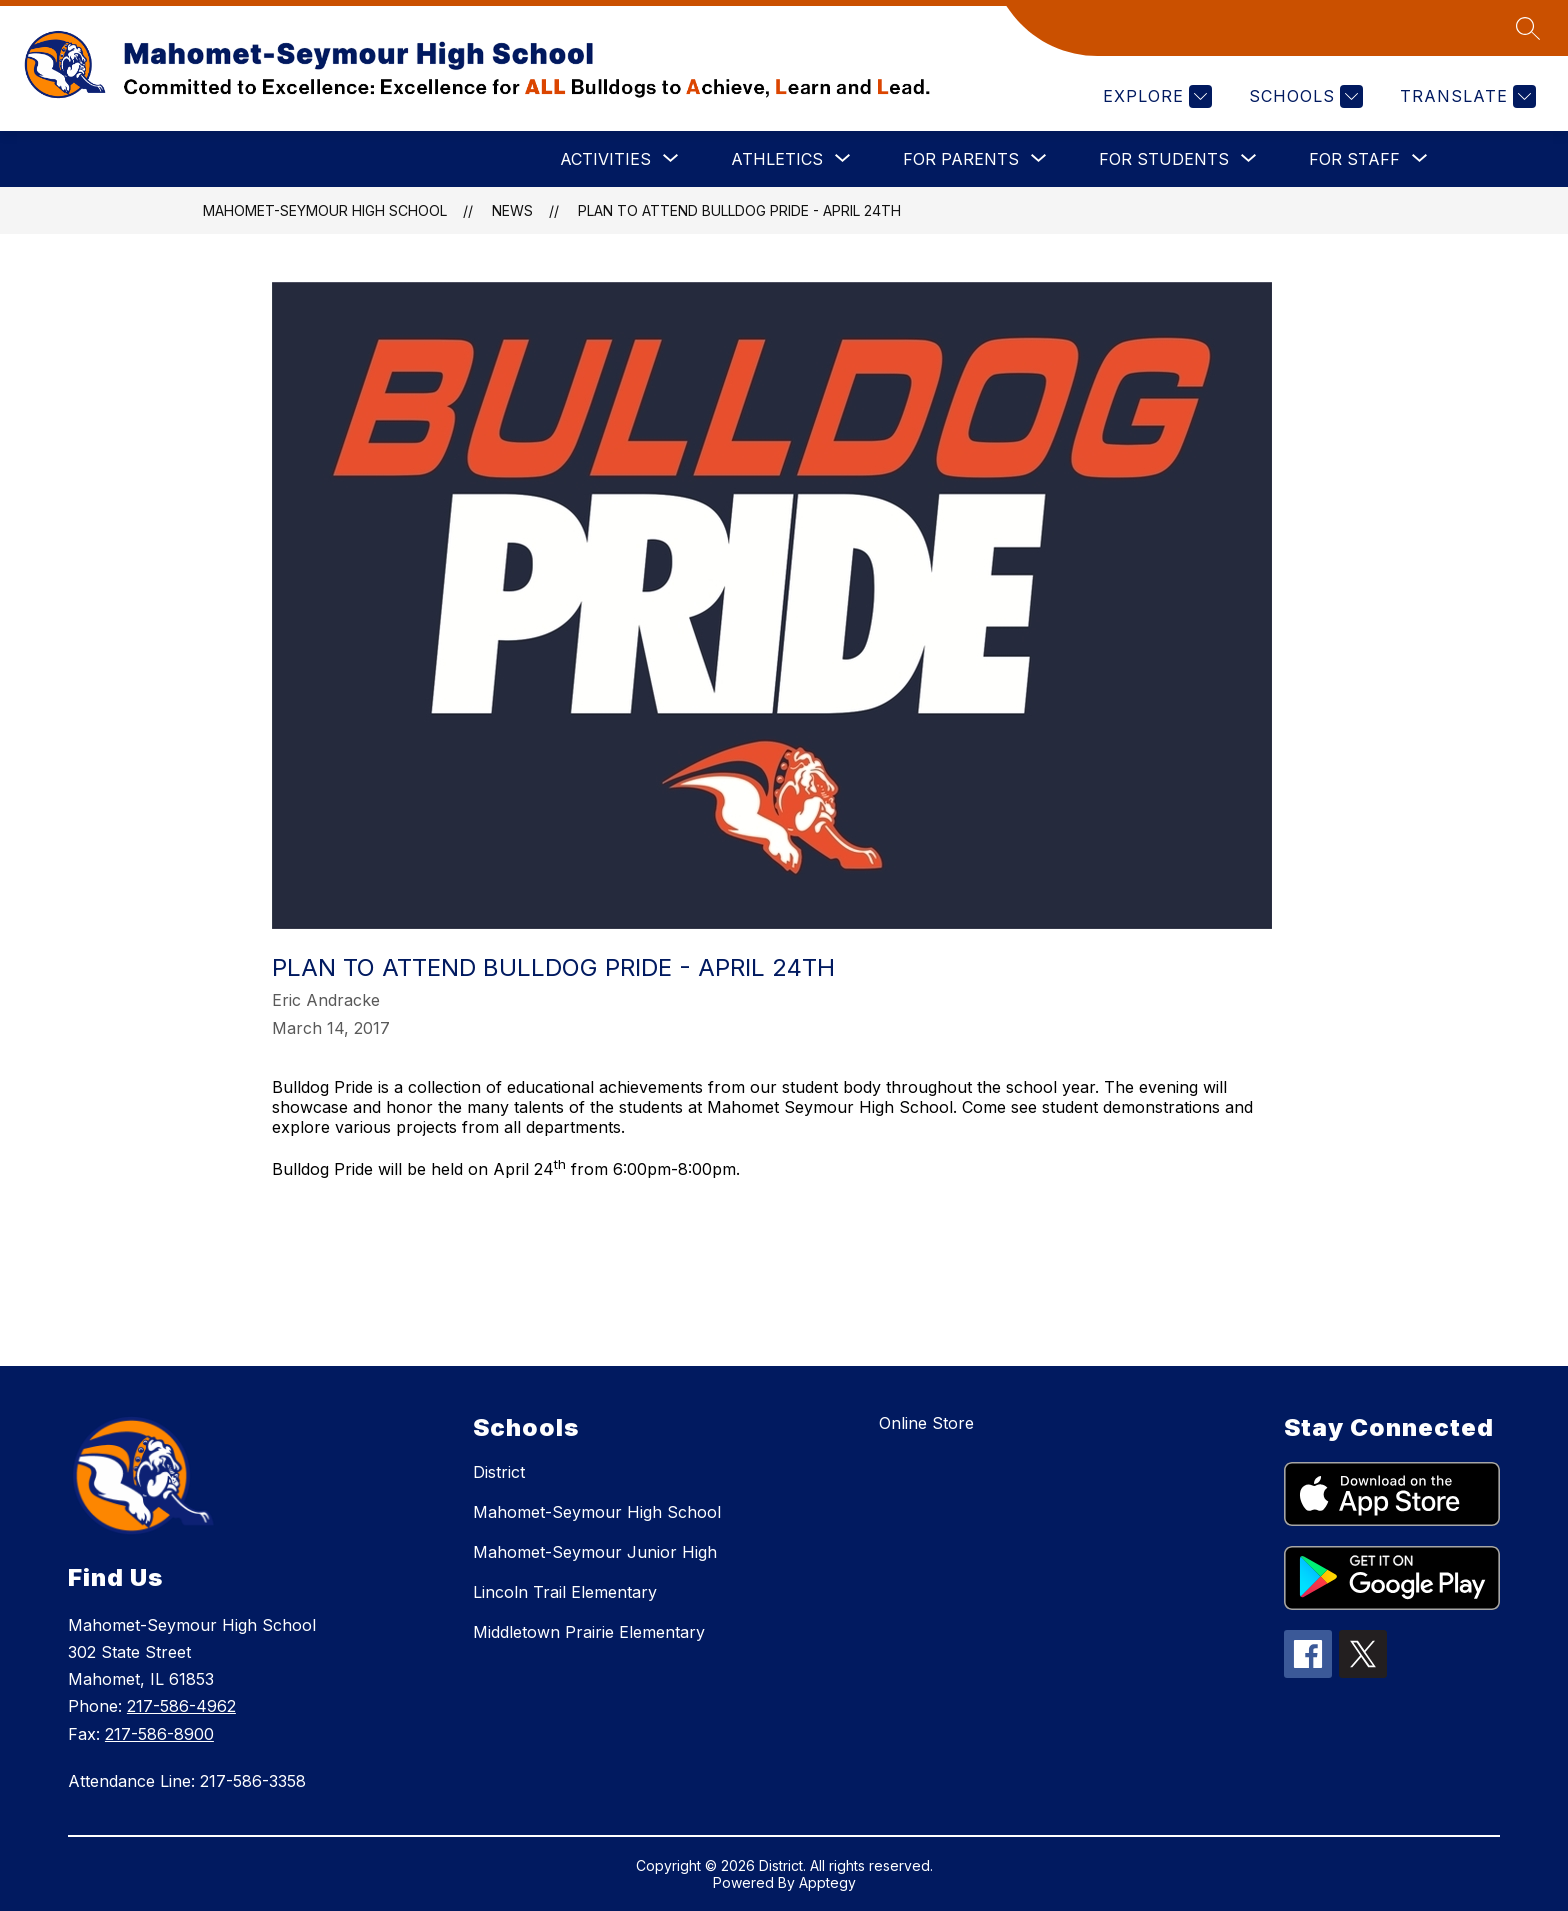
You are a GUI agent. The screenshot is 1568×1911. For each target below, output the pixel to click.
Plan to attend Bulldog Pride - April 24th (739, 210)
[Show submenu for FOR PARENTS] (961, 159)
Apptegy (827, 1882)
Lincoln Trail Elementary (565, 1592)
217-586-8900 (159, 1734)
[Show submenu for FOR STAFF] (1354, 159)
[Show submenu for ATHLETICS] (777, 159)
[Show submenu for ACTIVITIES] (605, 159)
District (499, 1472)
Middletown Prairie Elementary (589, 1632)
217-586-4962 (181, 1706)
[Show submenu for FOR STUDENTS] (1164, 159)
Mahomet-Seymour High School (325, 210)
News (512, 210)
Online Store (926, 1423)
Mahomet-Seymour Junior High (595, 1552)
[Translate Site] (1465, 96)
